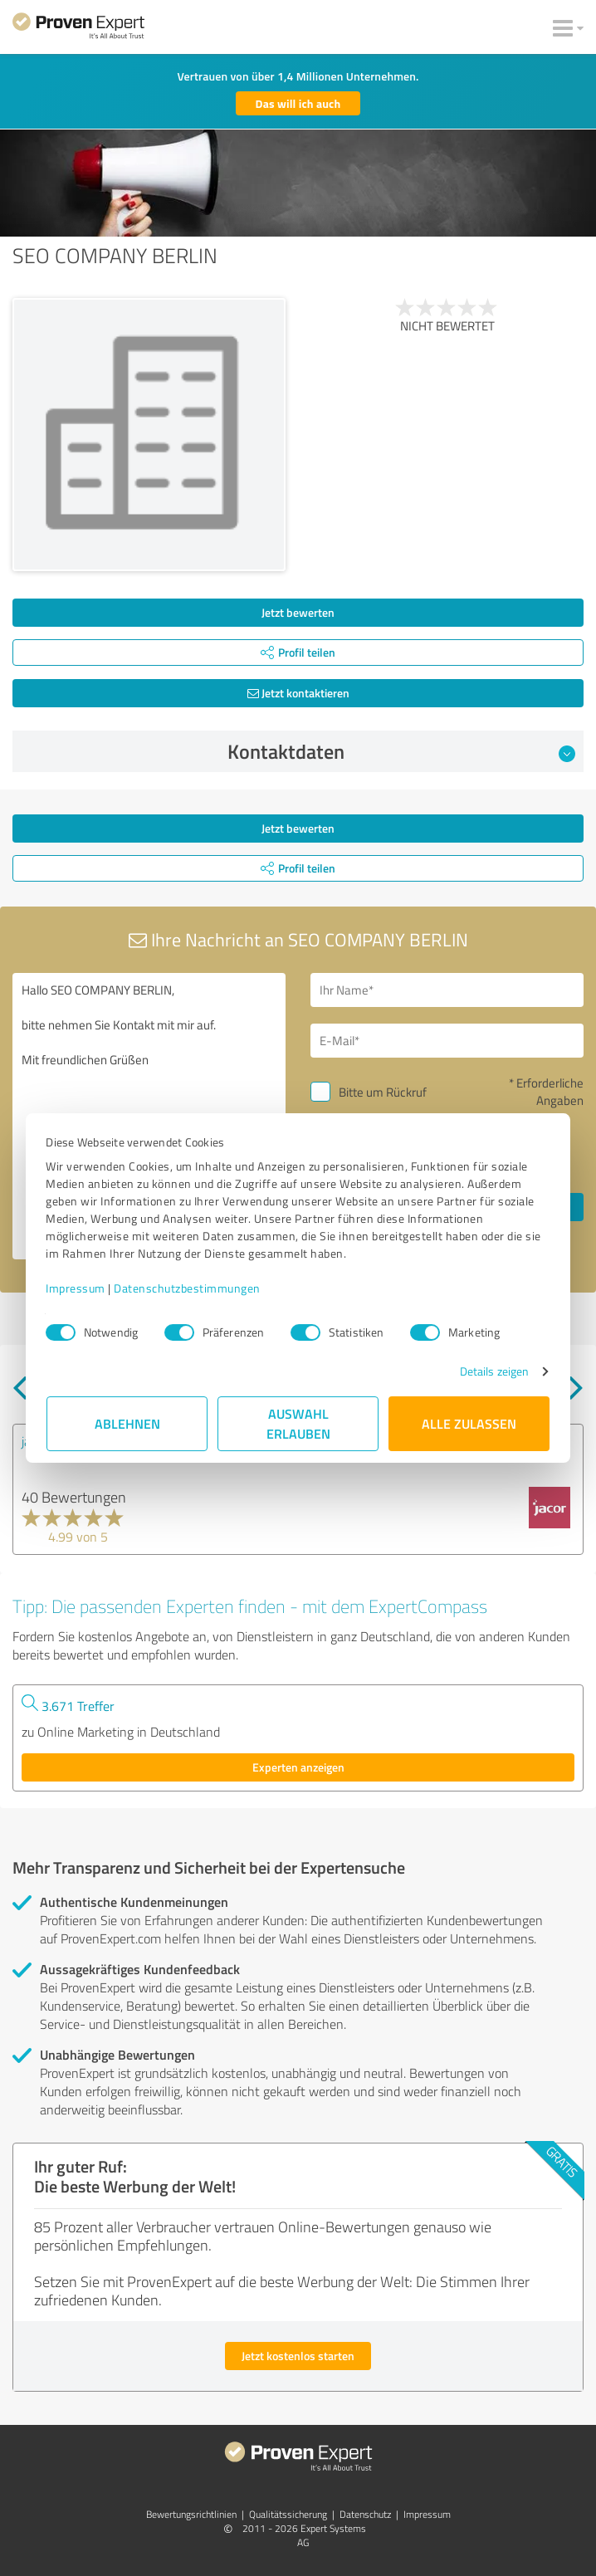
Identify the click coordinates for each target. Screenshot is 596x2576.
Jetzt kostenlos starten (298, 2355)
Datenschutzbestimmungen (188, 1288)
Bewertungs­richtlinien (191, 2514)
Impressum (76, 1288)
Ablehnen (127, 1423)
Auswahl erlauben (298, 1423)
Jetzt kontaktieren (298, 693)
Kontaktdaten (401, 751)
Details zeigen (493, 1371)
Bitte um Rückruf (383, 1092)
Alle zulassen (469, 1423)
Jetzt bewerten (298, 612)
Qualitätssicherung (288, 2514)
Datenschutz (365, 2514)
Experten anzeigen (298, 1767)
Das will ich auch (298, 103)
